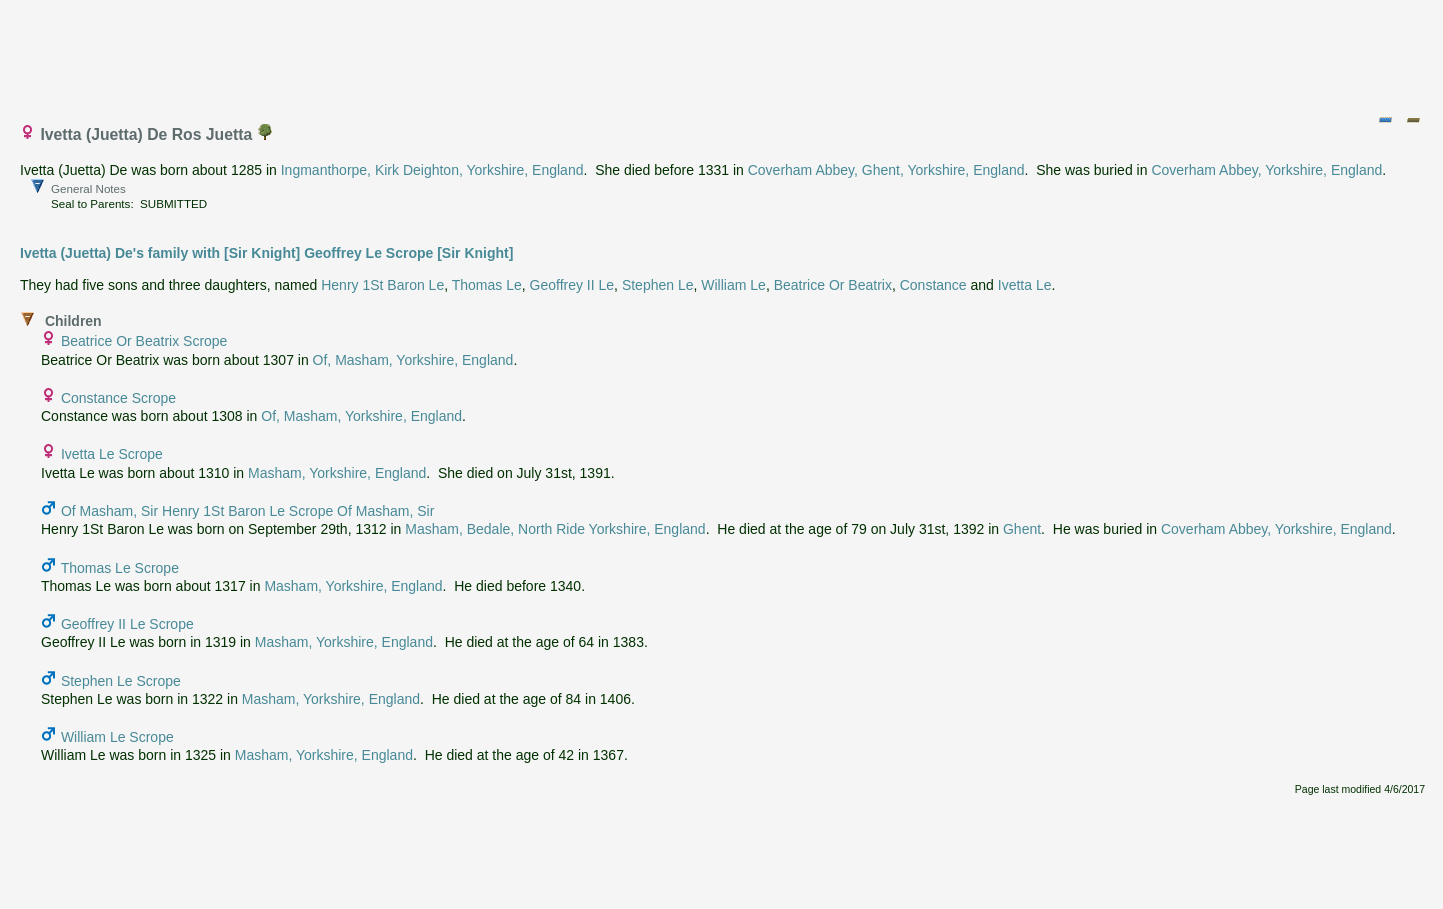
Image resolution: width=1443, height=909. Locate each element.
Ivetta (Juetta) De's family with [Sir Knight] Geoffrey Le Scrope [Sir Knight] (266, 253)
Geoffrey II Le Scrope (127, 624)
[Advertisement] (723, 53)
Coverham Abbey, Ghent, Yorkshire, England (886, 170)
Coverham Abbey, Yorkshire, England (1266, 170)
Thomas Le (487, 285)
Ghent (1022, 529)
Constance (933, 285)
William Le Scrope (117, 737)
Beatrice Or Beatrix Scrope (144, 341)
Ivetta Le (1025, 285)
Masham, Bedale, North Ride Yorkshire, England (555, 529)
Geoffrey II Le (572, 285)
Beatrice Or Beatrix (833, 285)
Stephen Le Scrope (121, 681)
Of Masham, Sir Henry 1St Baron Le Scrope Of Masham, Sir (247, 511)
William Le (733, 285)
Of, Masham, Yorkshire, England (413, 360)
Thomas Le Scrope (120, 568)
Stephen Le (658, 285)
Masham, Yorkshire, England (337, 473)
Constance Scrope (118, 398)
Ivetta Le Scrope (112, 454)
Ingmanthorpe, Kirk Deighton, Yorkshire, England (432, 170)
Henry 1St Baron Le (382, 285)
